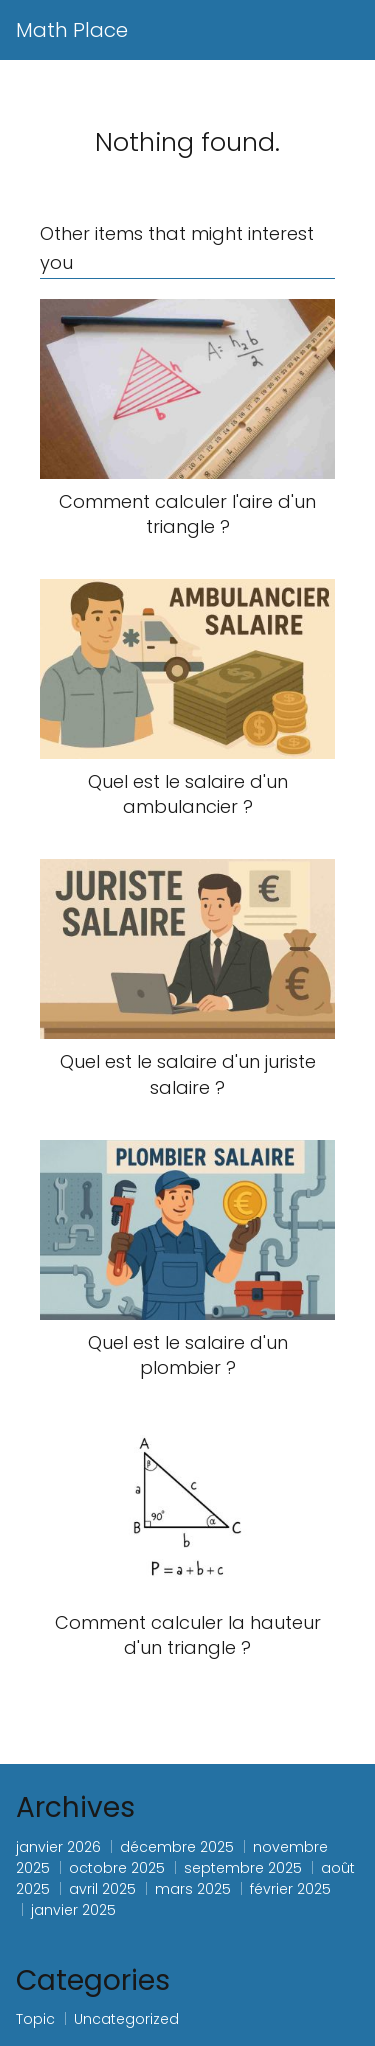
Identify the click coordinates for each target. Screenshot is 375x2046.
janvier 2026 (58, 1847)
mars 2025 (193, 1889)
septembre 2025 (243, 1868)
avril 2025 (102, 1889)
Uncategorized (126, 2019)
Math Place (72, 30)
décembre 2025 (177, 1847)
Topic (35, 2019)
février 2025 (290, 1889)
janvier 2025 (73, 1910)
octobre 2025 (117, 1868)
